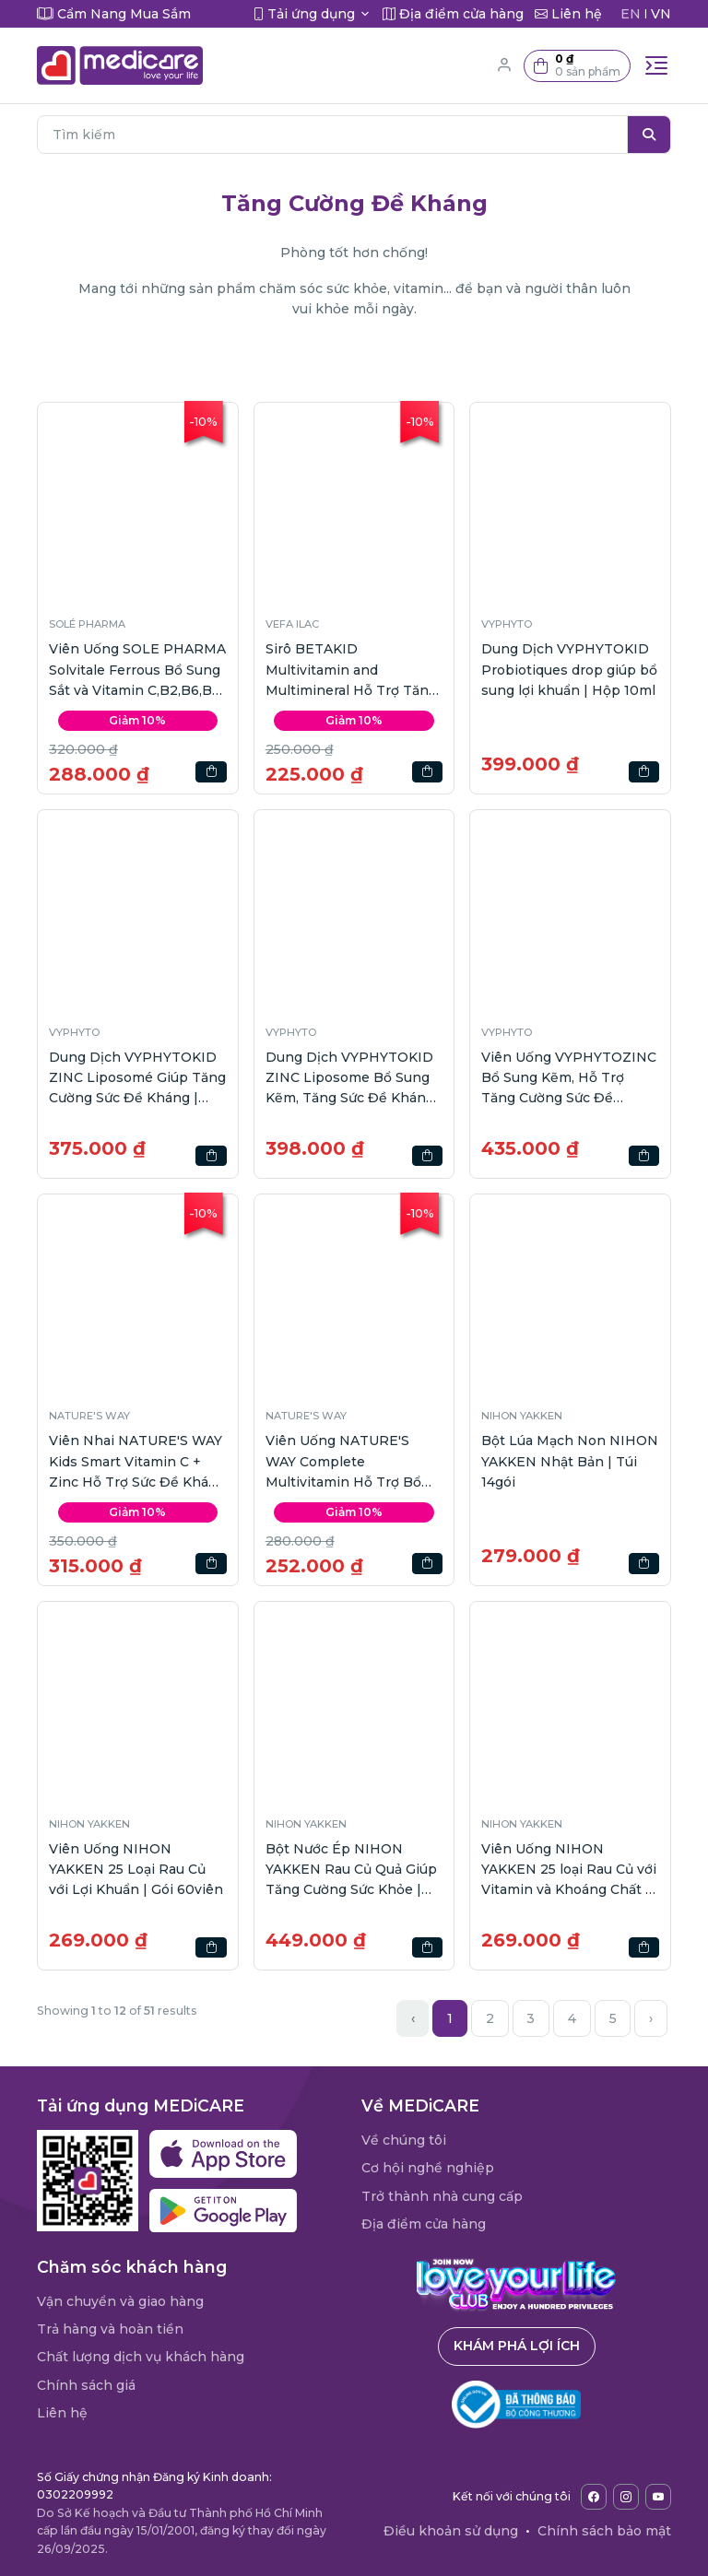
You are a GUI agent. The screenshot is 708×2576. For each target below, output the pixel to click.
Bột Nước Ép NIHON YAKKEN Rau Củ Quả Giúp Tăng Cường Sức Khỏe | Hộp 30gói (351, 1870)
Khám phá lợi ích (517, 2345)
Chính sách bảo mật (604, 2531)
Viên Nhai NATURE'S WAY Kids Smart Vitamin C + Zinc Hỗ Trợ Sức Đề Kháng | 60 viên (137, 1462)
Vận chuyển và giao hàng (120, 2301)
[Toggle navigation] (656, 65)
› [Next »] (651, 2018)
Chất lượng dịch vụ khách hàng (140, 2356)
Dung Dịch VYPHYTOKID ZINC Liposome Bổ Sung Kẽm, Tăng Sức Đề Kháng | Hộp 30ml (354, 1079)
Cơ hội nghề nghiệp (427, 2167)
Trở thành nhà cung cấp (442, 2196)
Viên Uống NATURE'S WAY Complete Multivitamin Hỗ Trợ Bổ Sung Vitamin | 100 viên (344, 1462)
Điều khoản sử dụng (451, 2531)
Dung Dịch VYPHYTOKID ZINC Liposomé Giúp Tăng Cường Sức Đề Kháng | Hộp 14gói (137, 1079)
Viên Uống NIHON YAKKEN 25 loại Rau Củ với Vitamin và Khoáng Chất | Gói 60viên (568, 1870)
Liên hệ (62, 2413)
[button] (577, 66)
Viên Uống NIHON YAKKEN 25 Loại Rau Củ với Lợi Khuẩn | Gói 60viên (136, 1870)
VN (661, 14)
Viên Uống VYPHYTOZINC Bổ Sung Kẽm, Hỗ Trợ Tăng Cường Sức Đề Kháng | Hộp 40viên (568, 1079)
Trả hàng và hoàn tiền (110, 2329)
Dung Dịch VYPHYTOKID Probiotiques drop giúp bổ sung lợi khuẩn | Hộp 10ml (569, 670)
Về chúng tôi (403, 2140)
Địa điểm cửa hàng (423, 2224)
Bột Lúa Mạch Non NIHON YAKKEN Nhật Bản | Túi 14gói (569, 1461)
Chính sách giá (86, 2385)
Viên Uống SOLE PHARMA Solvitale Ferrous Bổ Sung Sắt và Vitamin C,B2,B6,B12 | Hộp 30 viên (137, 670)
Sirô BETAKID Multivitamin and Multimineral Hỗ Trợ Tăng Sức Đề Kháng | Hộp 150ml (354, 670)
